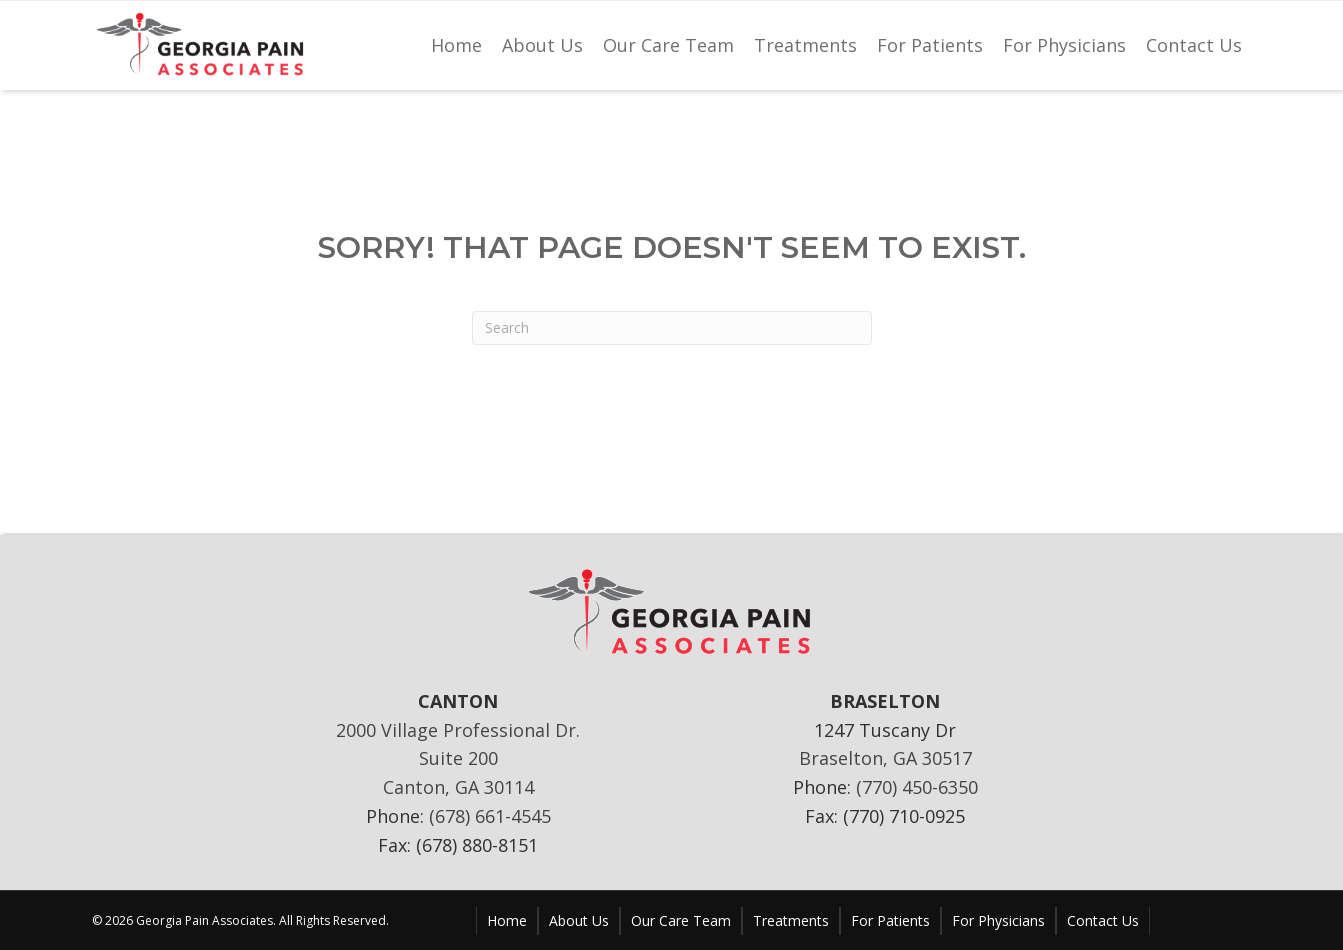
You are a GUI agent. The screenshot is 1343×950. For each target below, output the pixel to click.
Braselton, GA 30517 (885, 758)
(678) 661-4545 (490, 816)
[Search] (672, 328)
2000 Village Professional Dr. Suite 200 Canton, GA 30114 (458, 759)
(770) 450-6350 (917, 787)
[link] (456, 45)
